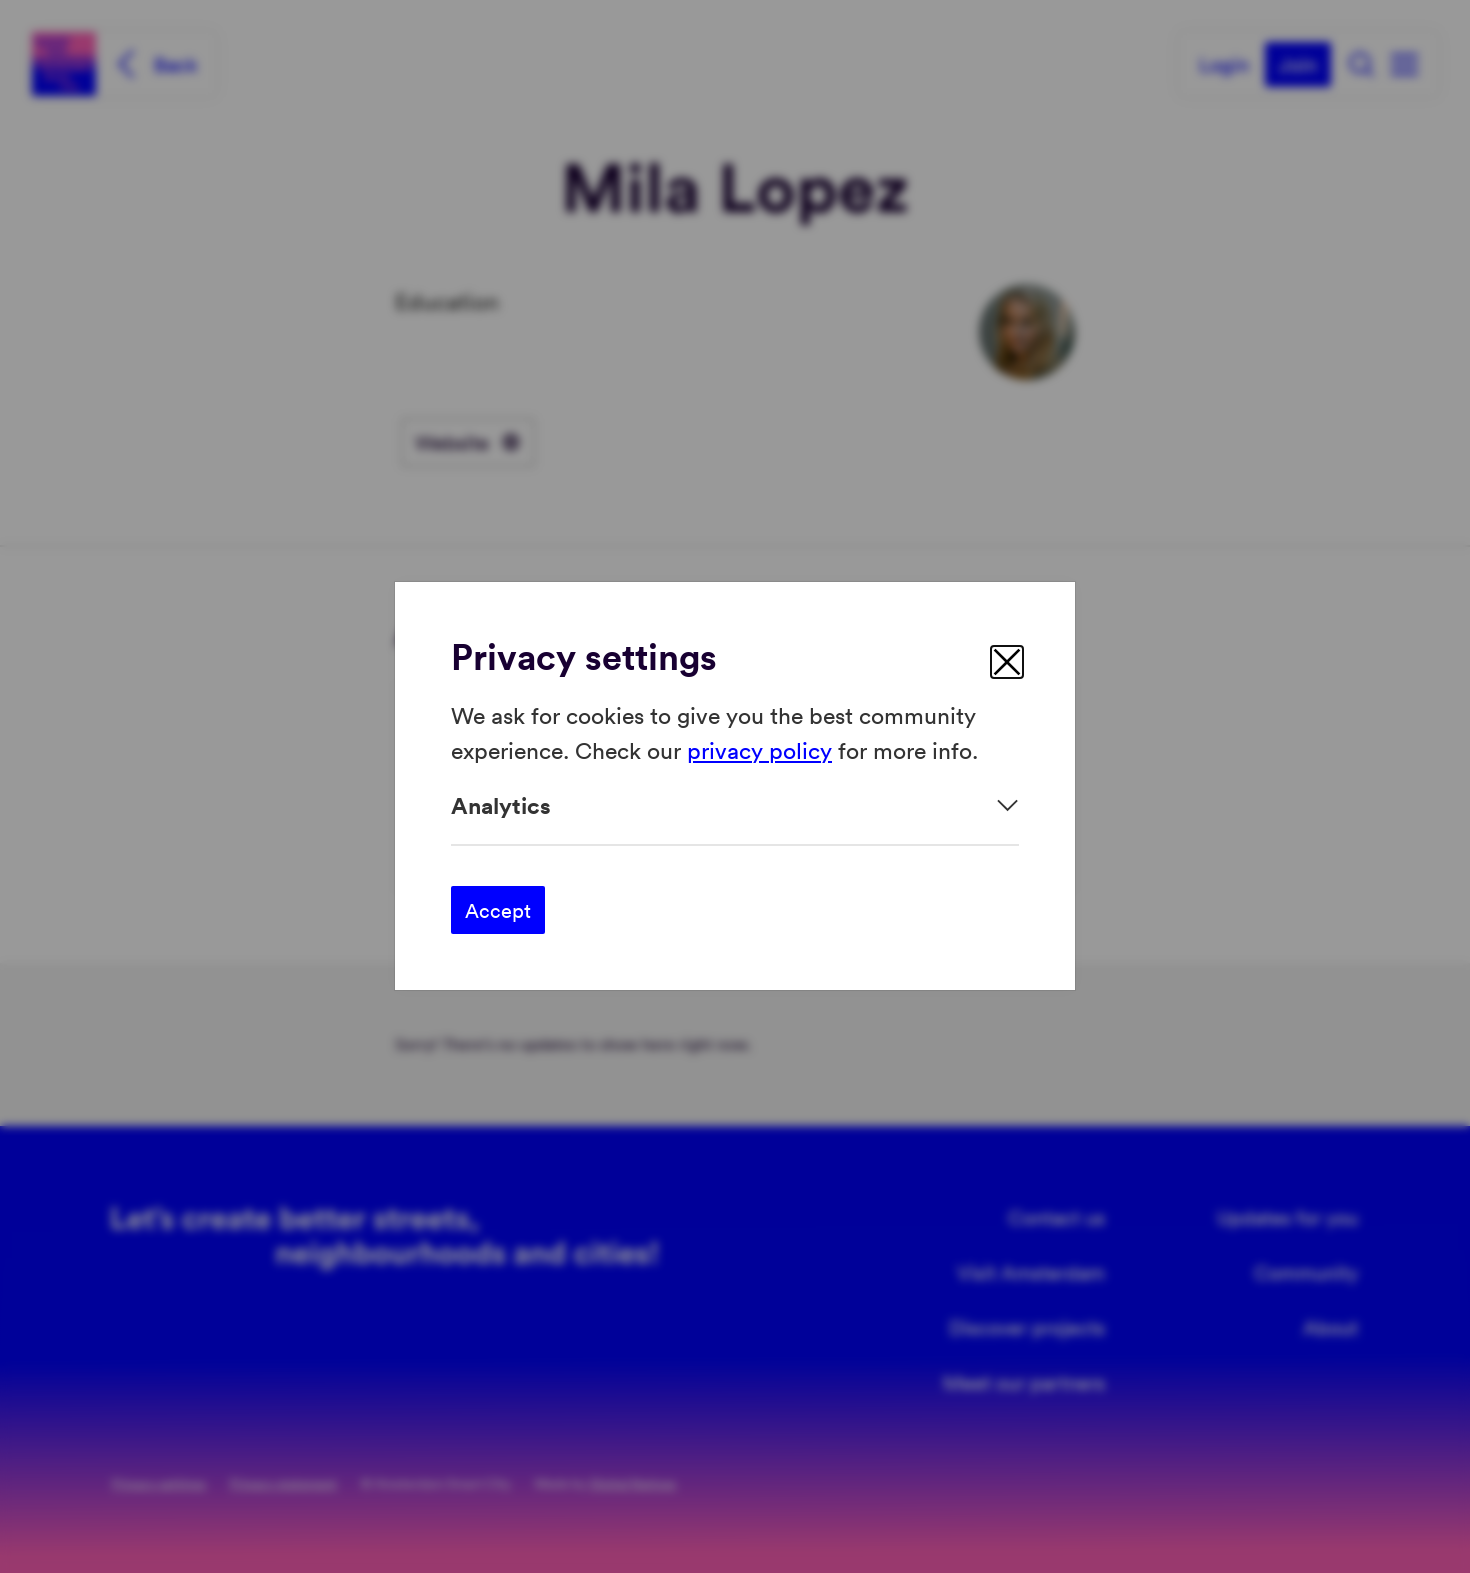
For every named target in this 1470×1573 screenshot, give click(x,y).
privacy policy (759, 749)
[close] (1007, 662)
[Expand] (735, 805)
